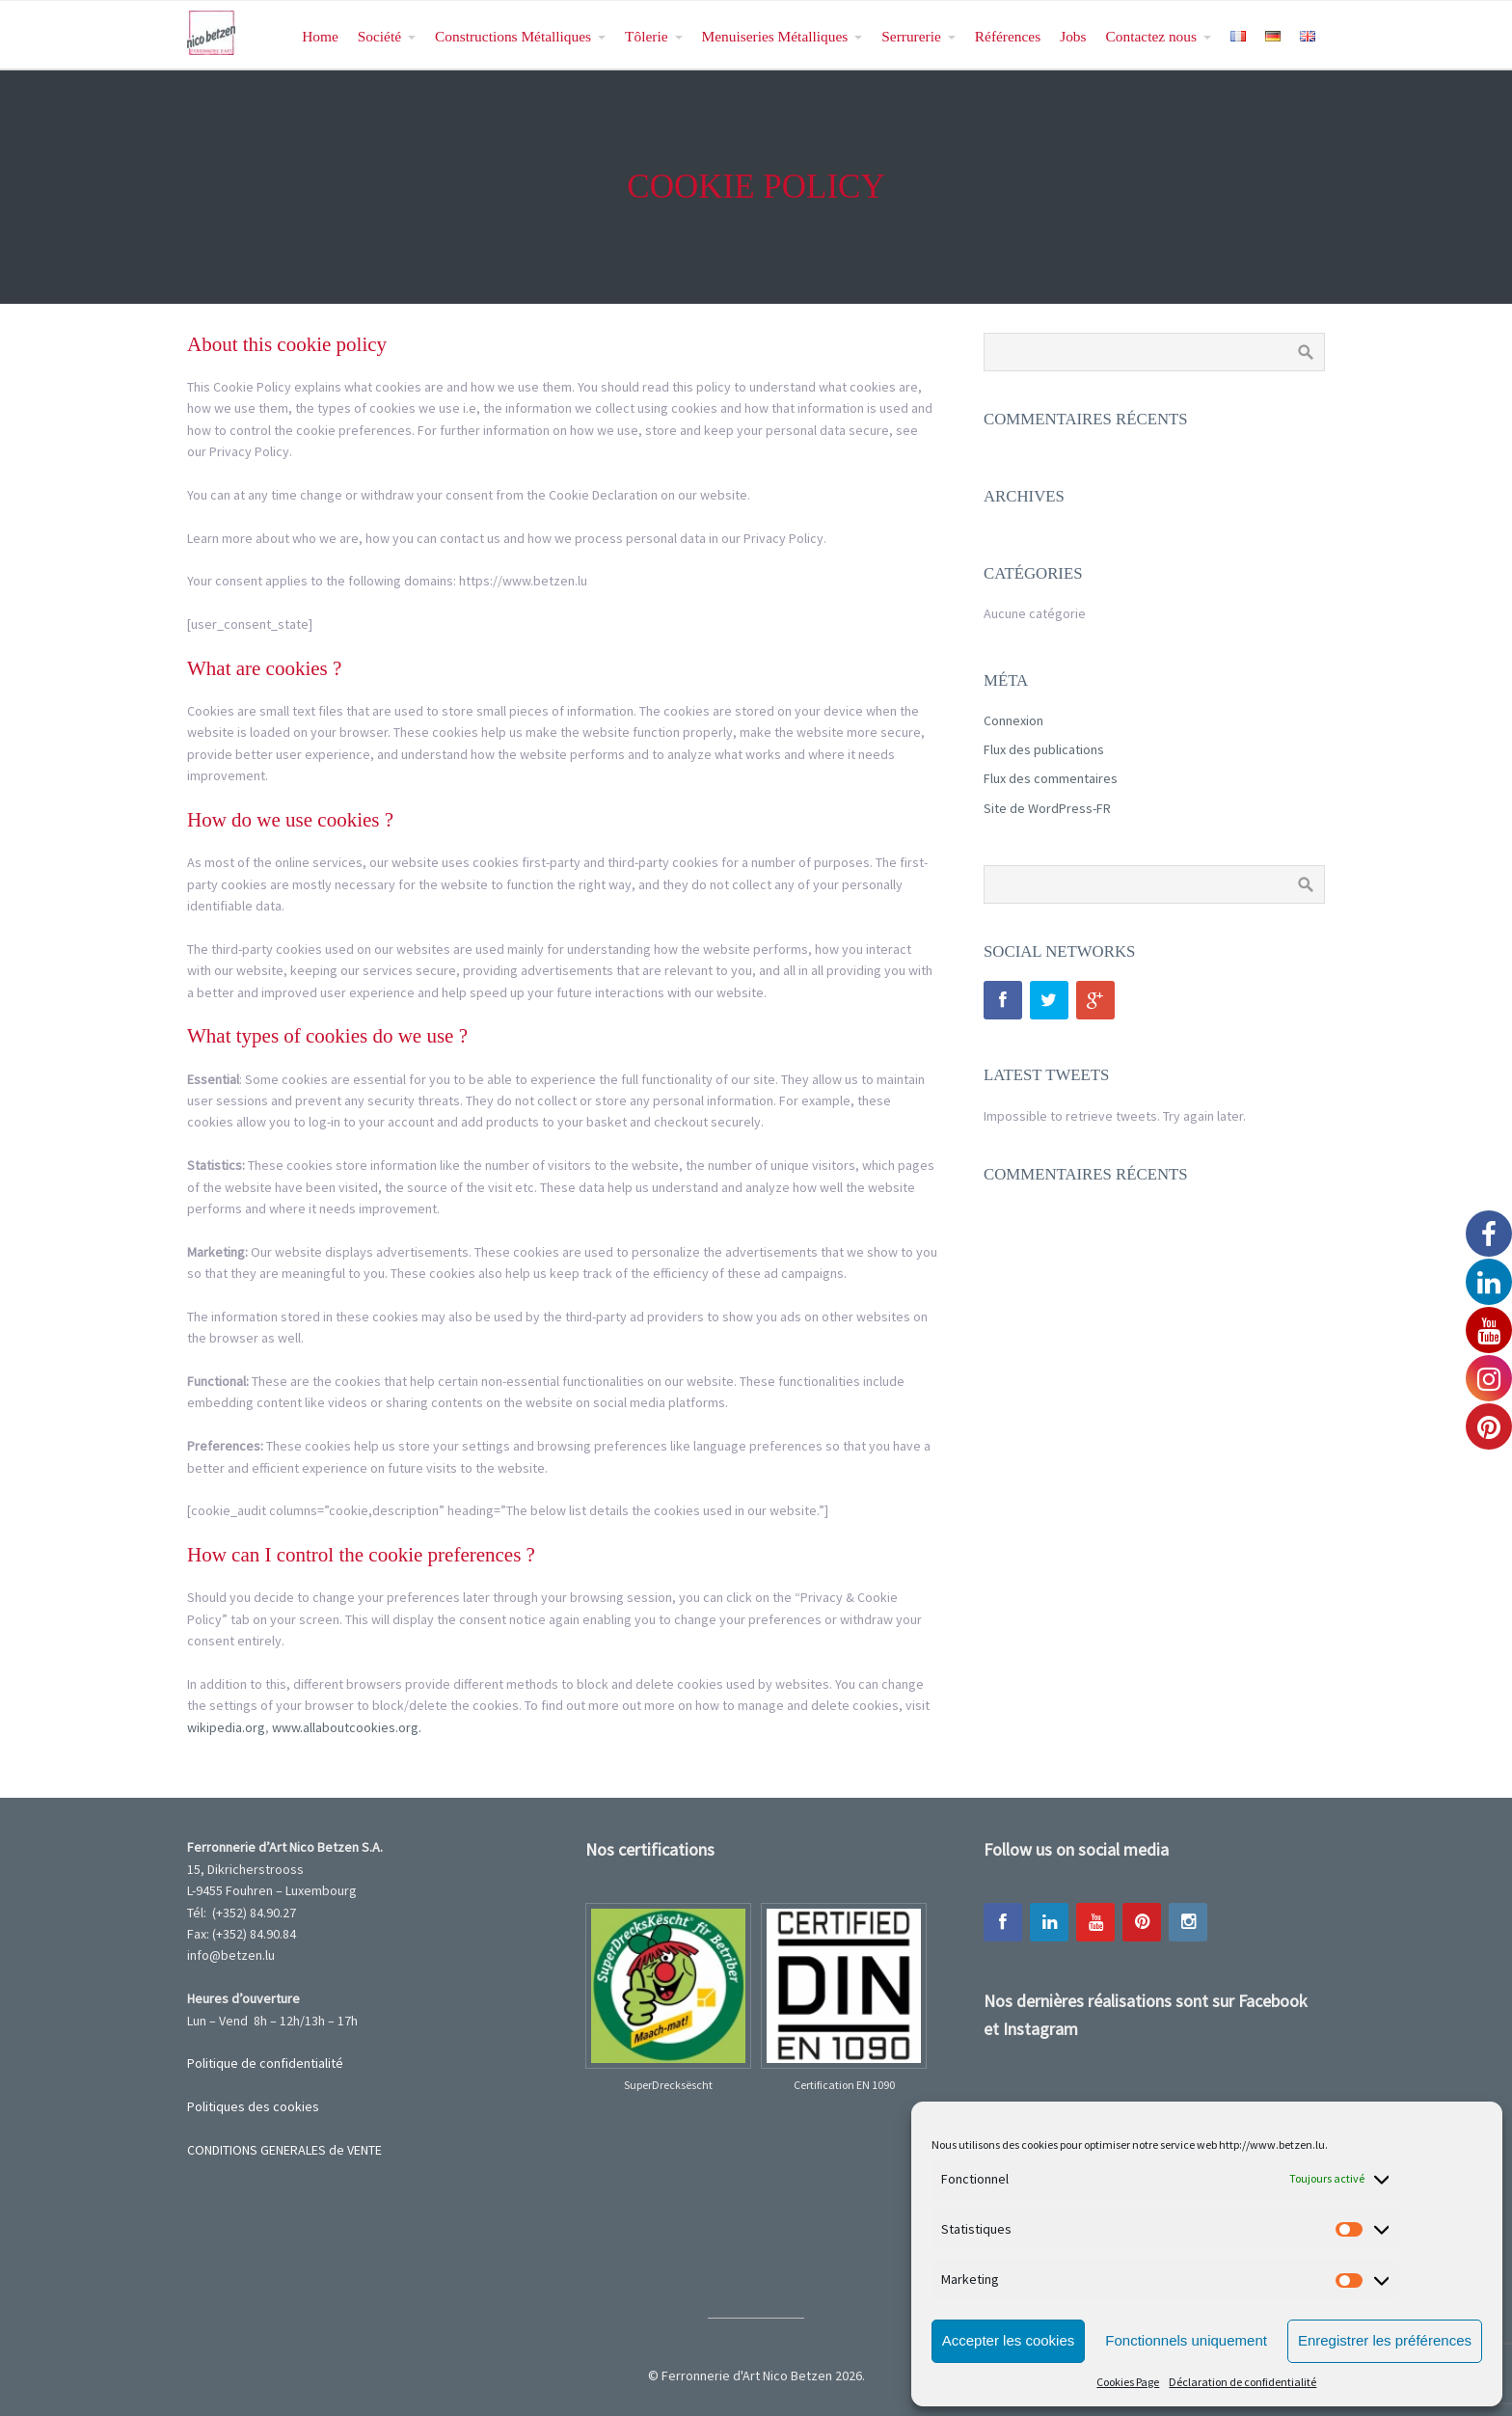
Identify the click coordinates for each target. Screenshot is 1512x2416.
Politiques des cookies (253, 2106)
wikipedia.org (226, 1727)
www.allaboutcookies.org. (346, 1727)
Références (1007, 36)
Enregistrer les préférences (1385, 2340)
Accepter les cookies (1008, 2340)
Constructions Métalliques (513, 36)
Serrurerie (911, 36)
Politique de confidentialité (265, 2063)
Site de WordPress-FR (1047, 808)
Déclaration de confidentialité (1242, 2382)
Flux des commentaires (1051, 778)
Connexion (1013, 720)
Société (379, 36)
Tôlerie (646, 36)
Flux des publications (1044, 749)
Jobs (1073, 36)
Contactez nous (1151, 36)
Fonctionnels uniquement (1186, 2340)
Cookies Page (1127, 2382)
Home (320, 36)
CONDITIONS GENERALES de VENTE (284, 2149)
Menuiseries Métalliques (775, 36)
